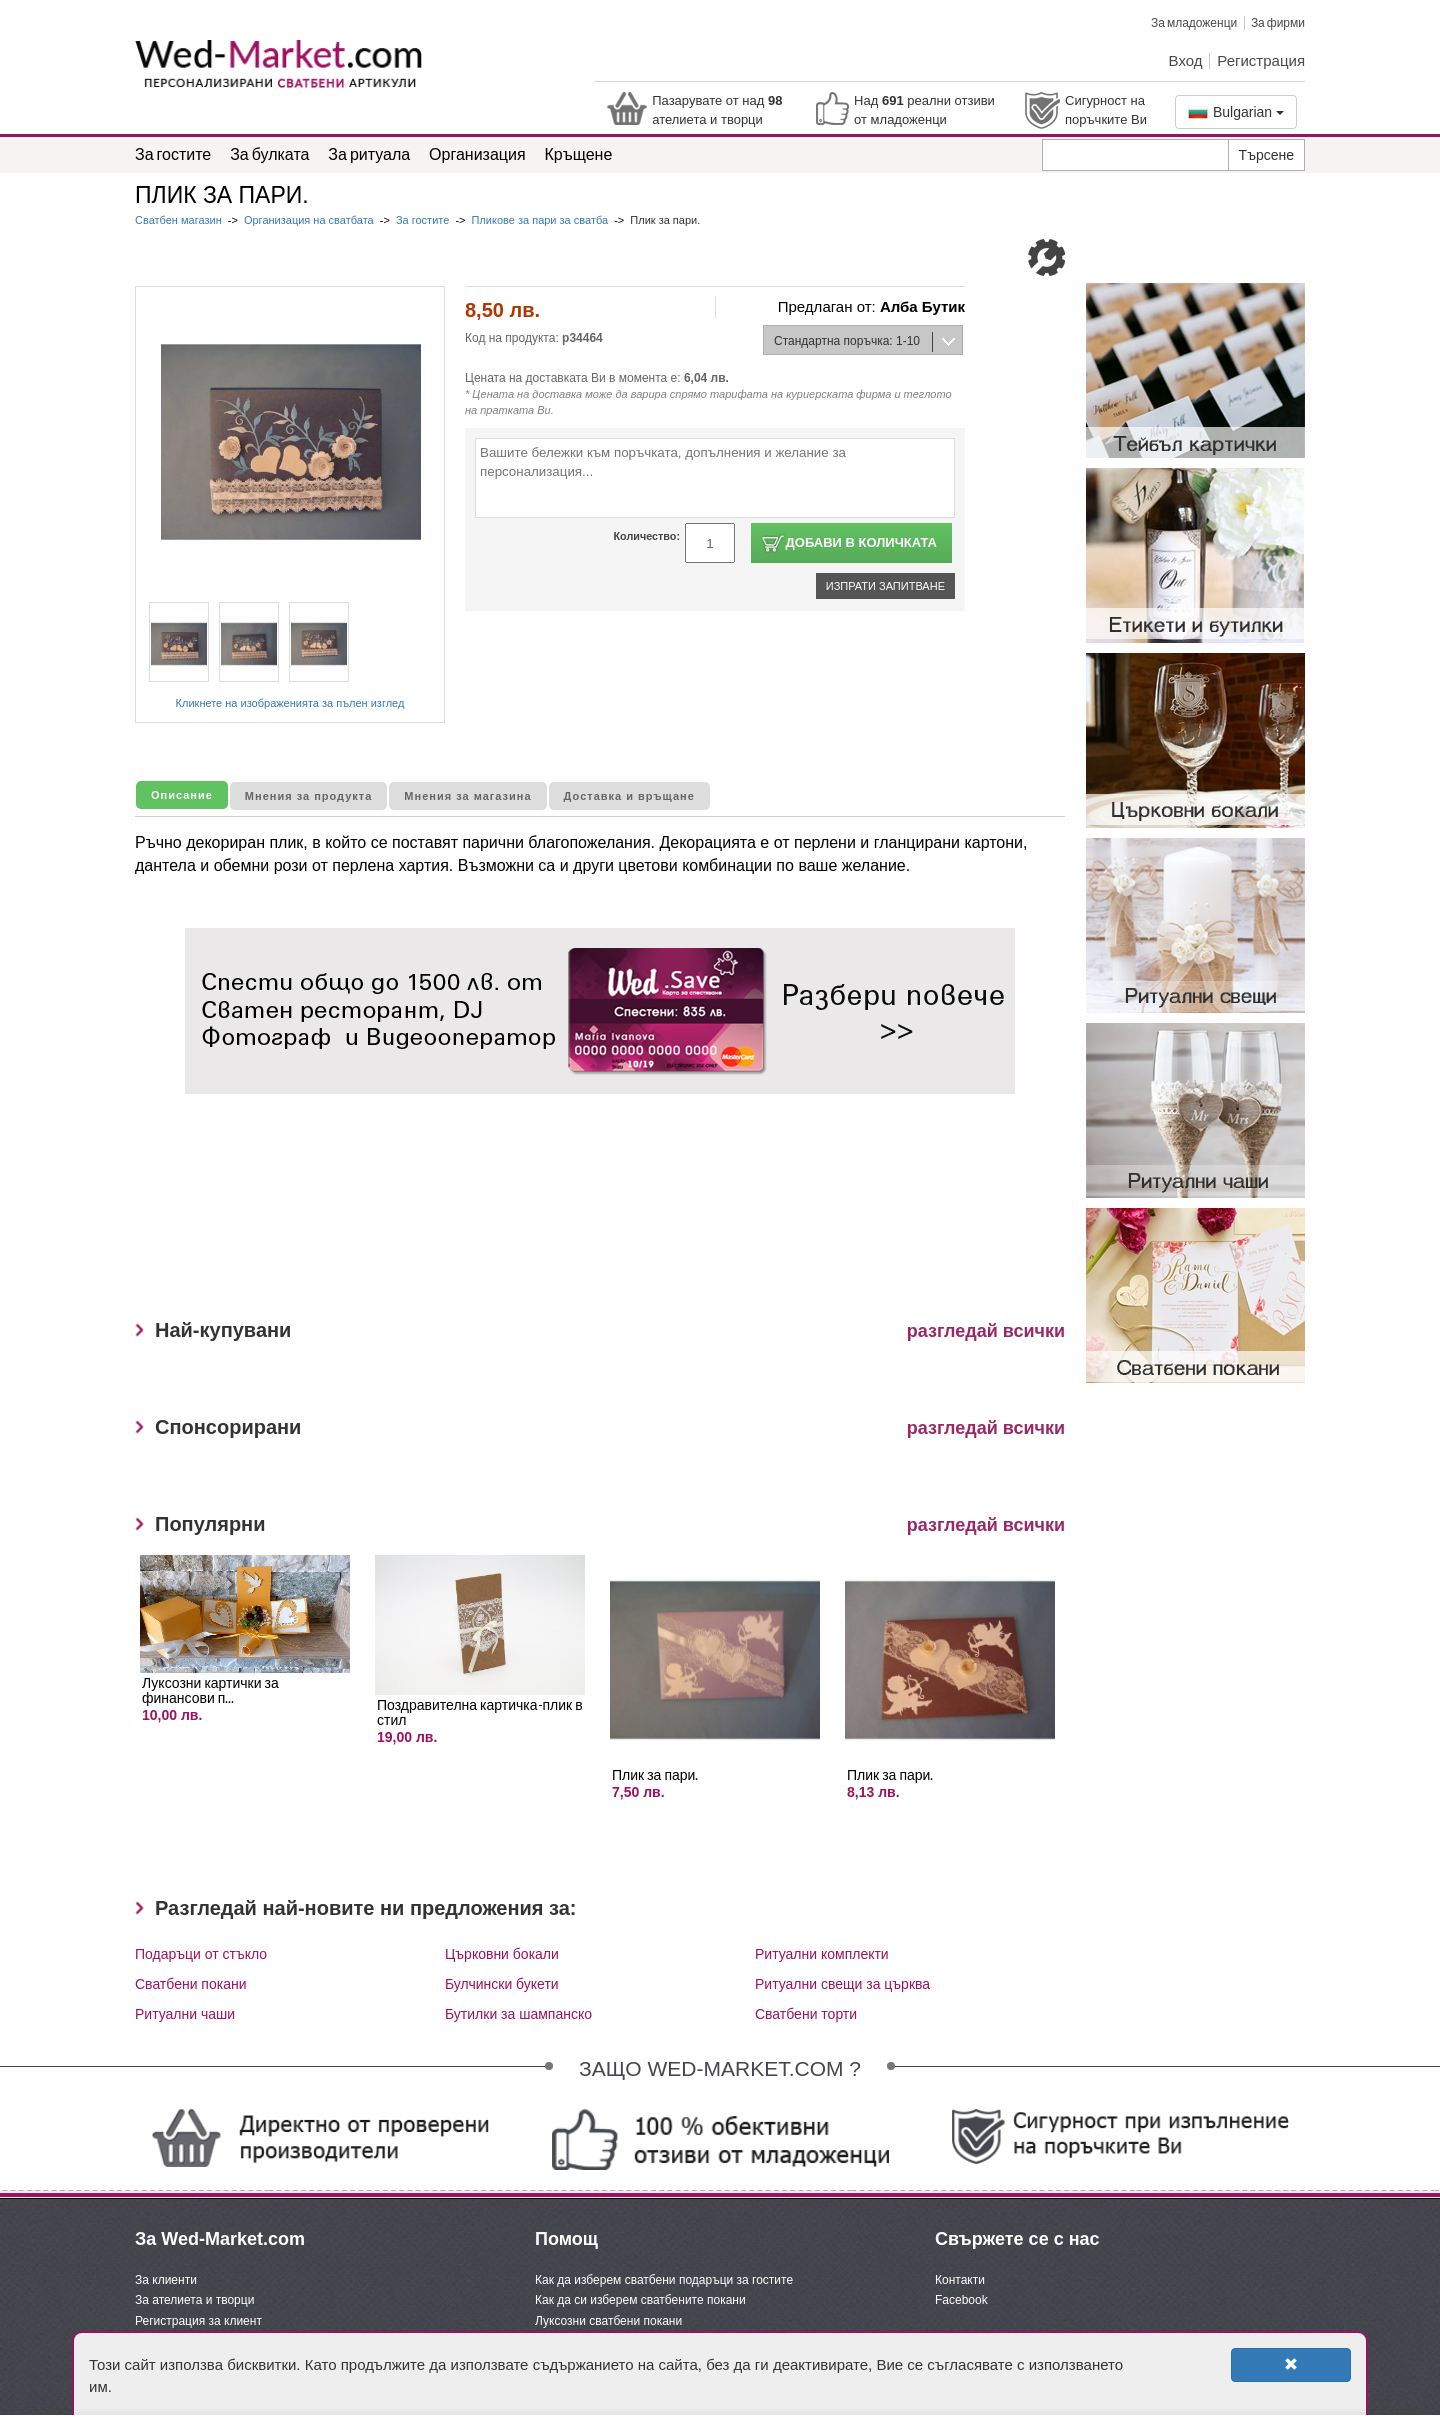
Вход (1186, 60)
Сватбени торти (806, 2014)
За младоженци (1194, 22)
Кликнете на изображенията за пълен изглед (290, 703)
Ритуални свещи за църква (842, 1984)
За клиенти (166, 2280)
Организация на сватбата (309, 220)
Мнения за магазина (467, 796)
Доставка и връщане (629, 796)
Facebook (961, 2300)
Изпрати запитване (885, 586)
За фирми (1278, 22)
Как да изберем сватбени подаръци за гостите (664, 2280)
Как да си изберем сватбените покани (640, 2300)
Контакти (960, 2280)
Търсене (1266, 155)
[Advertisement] (549, 1214)
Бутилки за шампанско (518, 2014)
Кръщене (579, 153)
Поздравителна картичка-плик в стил (480, 1712)
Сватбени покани (191, 1984)
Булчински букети (502, 1984)
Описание (182, 795)
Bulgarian (1236, 112)
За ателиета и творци (194, 2300)
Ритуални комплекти (822, 1954)
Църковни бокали (502, 1954)
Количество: (646, 536)
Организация (477, 153)
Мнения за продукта (308, 796)
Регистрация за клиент (198, 2321)
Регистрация (1261, 60)
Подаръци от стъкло (201, 1954)
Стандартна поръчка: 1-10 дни (842, 345)
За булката (269, 153)
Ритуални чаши (185, 2014)
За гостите (173, 153)
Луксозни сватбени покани (608, 2321)
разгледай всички (986, 1331)
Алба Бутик (922, 306)
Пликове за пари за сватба (540, 220)
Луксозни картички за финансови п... (210, 1690)
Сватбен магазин (180, 220)
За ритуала (369, 153)
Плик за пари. (655, 1774)
